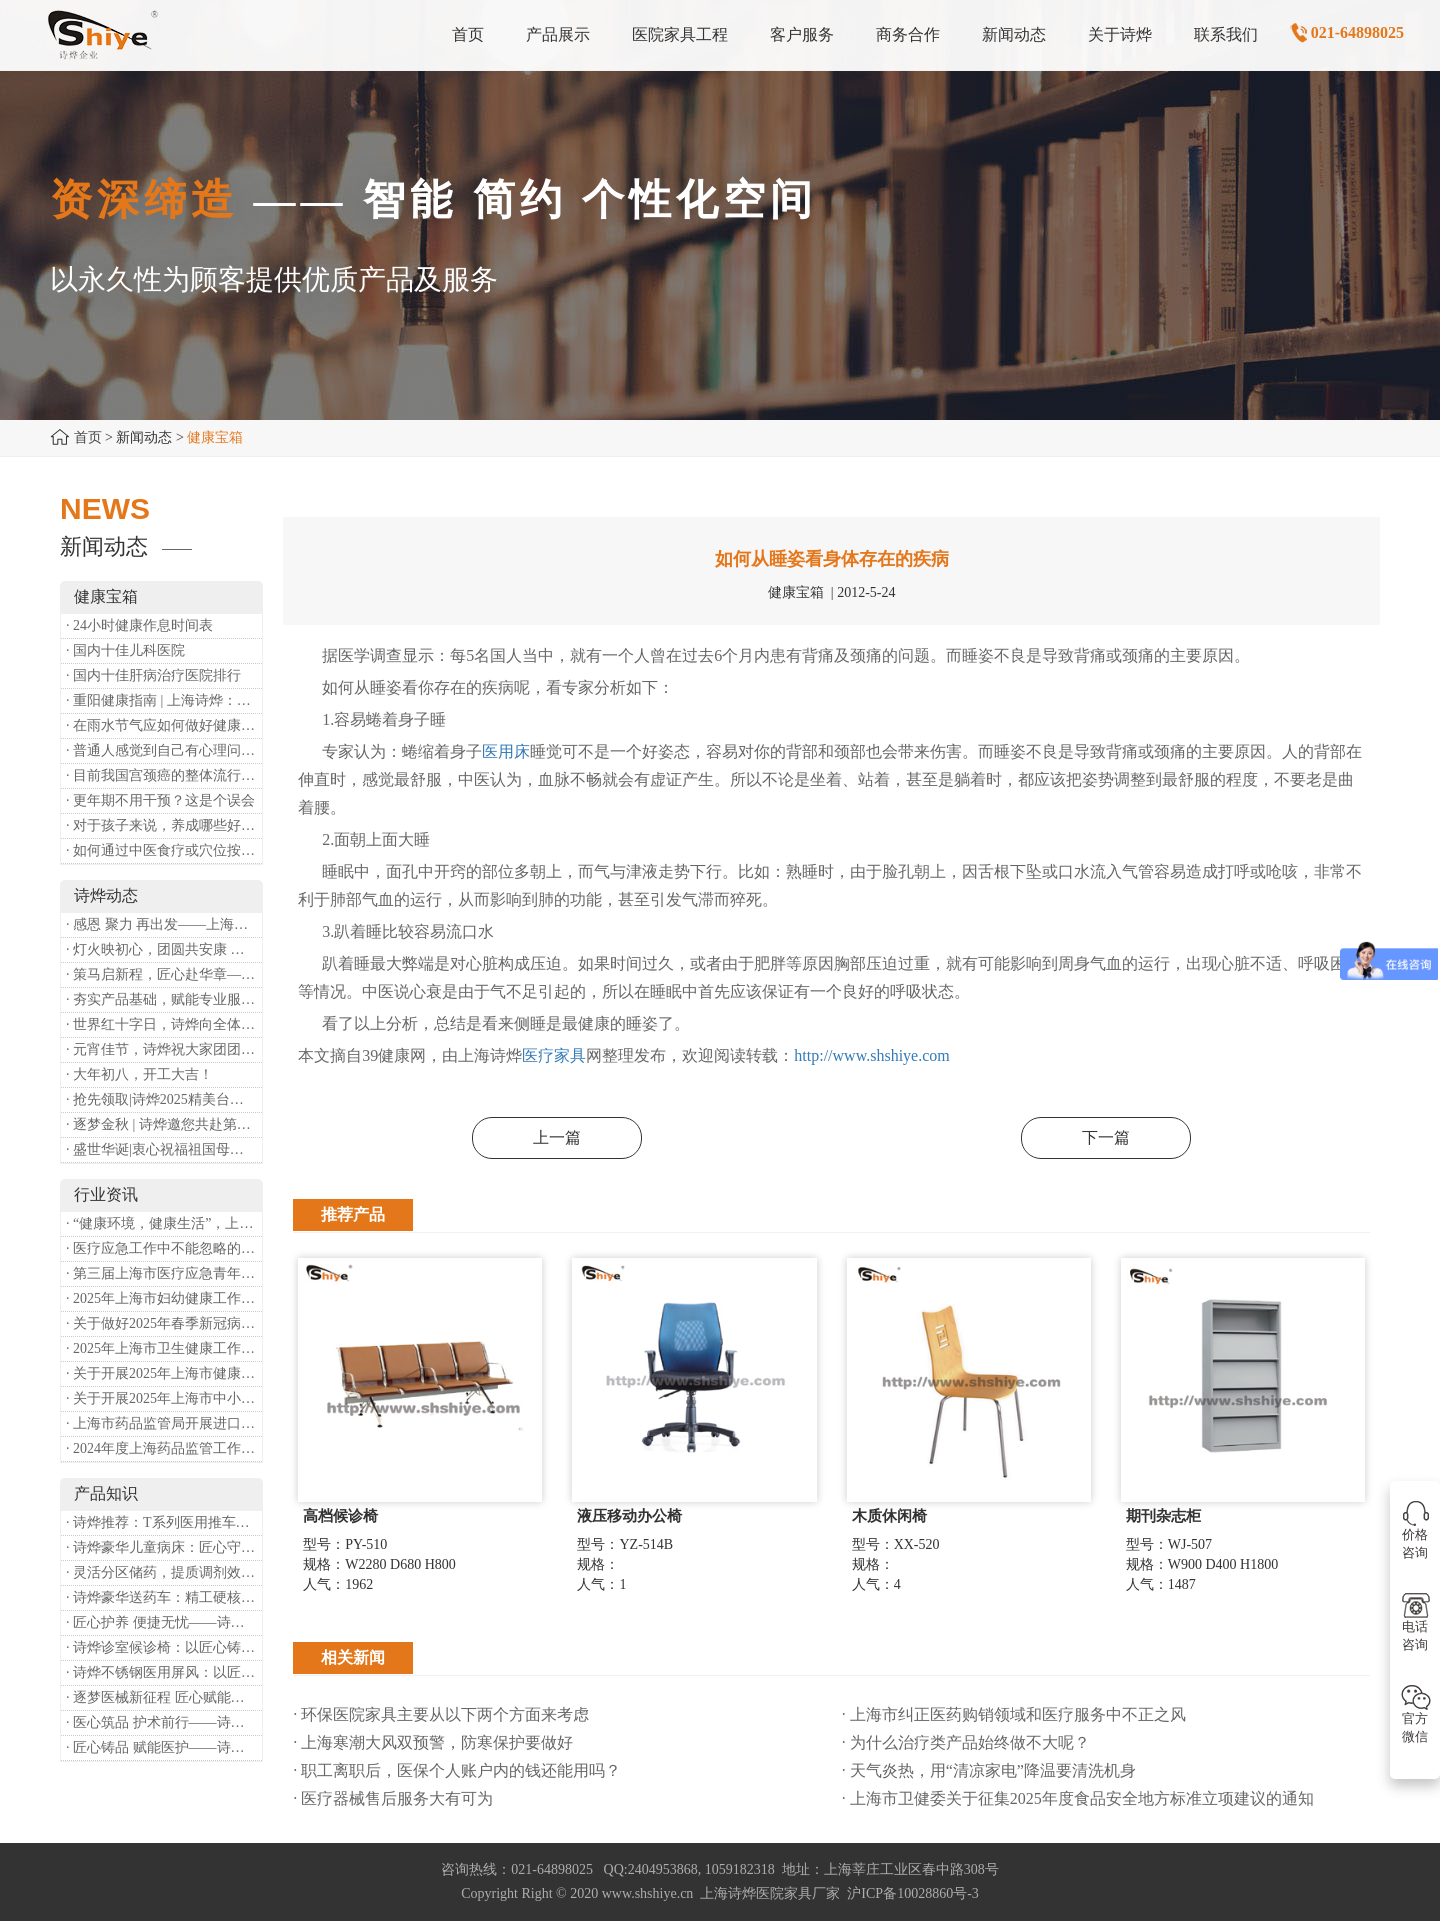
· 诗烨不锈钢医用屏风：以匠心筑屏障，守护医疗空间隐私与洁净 (164, 1672)
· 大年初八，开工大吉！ (139, 1074)
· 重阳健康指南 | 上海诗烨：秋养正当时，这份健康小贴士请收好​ (164, 700)
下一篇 (1106, 1137)
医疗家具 (554, 1055)
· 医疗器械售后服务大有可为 (393, 1798)
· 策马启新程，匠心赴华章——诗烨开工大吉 (164, 974)
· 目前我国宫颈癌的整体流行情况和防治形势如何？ (164, 775)
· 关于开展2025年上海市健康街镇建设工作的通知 (164, 1373)
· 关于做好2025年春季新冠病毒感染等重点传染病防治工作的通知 (164, 1323)
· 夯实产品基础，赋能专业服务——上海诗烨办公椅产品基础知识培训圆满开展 (164, 999)
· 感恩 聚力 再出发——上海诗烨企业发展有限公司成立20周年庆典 (164, 924)
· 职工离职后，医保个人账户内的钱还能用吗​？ (457, 1770)
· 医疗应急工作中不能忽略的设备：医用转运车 (164, 1248)
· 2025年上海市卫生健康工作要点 (164, 1348)
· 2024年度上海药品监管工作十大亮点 (164, 1448)
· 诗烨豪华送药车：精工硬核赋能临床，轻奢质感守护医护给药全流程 (164, 1597)
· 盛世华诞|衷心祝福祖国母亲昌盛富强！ (164, 1149)
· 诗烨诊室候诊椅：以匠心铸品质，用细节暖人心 (164, 1647)
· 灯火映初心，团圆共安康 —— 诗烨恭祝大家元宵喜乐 (164, 949)
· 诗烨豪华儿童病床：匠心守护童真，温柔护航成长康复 (164, 1547)
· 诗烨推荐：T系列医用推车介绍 (164, 1522)
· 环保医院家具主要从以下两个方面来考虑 (441, 1714)
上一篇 (557, 1137)
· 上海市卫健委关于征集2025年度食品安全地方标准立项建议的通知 (1078, 1798)
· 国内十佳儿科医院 (125, 650)
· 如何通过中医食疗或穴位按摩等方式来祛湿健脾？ (164, 850)
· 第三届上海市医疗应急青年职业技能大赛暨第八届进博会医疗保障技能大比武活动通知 (164, 1273)
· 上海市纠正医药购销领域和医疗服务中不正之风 (1014, 1714)
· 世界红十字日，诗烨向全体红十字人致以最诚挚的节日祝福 (164, 1024)
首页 (88, 437)
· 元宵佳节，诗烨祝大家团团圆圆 (164, 1049)
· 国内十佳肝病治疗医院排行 (153, 675)
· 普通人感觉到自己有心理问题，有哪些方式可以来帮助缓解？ (164, 750)
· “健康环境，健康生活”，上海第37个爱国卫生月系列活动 (164, 1223)
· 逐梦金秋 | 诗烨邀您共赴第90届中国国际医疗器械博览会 (164, 1124)
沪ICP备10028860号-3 (912, 1893)
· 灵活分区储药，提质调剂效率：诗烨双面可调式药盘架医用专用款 (164, 1572)
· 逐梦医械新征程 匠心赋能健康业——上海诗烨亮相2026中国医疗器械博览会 (164, 1697)
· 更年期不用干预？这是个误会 (160, 800)
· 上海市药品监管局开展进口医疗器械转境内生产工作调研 (164, 1423)
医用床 (506, 751)
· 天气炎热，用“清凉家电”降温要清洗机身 (989, 1770)
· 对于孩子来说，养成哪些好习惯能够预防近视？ (164, 825)
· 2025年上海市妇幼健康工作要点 (164, 1298)
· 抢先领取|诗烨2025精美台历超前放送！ (164, 1099)
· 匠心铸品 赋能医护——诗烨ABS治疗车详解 (164, 1747)
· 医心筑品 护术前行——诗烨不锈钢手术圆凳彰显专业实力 (164, 1722)
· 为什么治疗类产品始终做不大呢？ (966, 1742)
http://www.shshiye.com (871, 1055)
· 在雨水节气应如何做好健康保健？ (164, 725)
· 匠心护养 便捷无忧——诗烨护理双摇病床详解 (164, 1622)
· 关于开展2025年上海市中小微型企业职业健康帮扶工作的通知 (164, 1398)
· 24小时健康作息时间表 (139, 625)
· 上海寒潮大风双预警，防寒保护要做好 (433, 1742)
